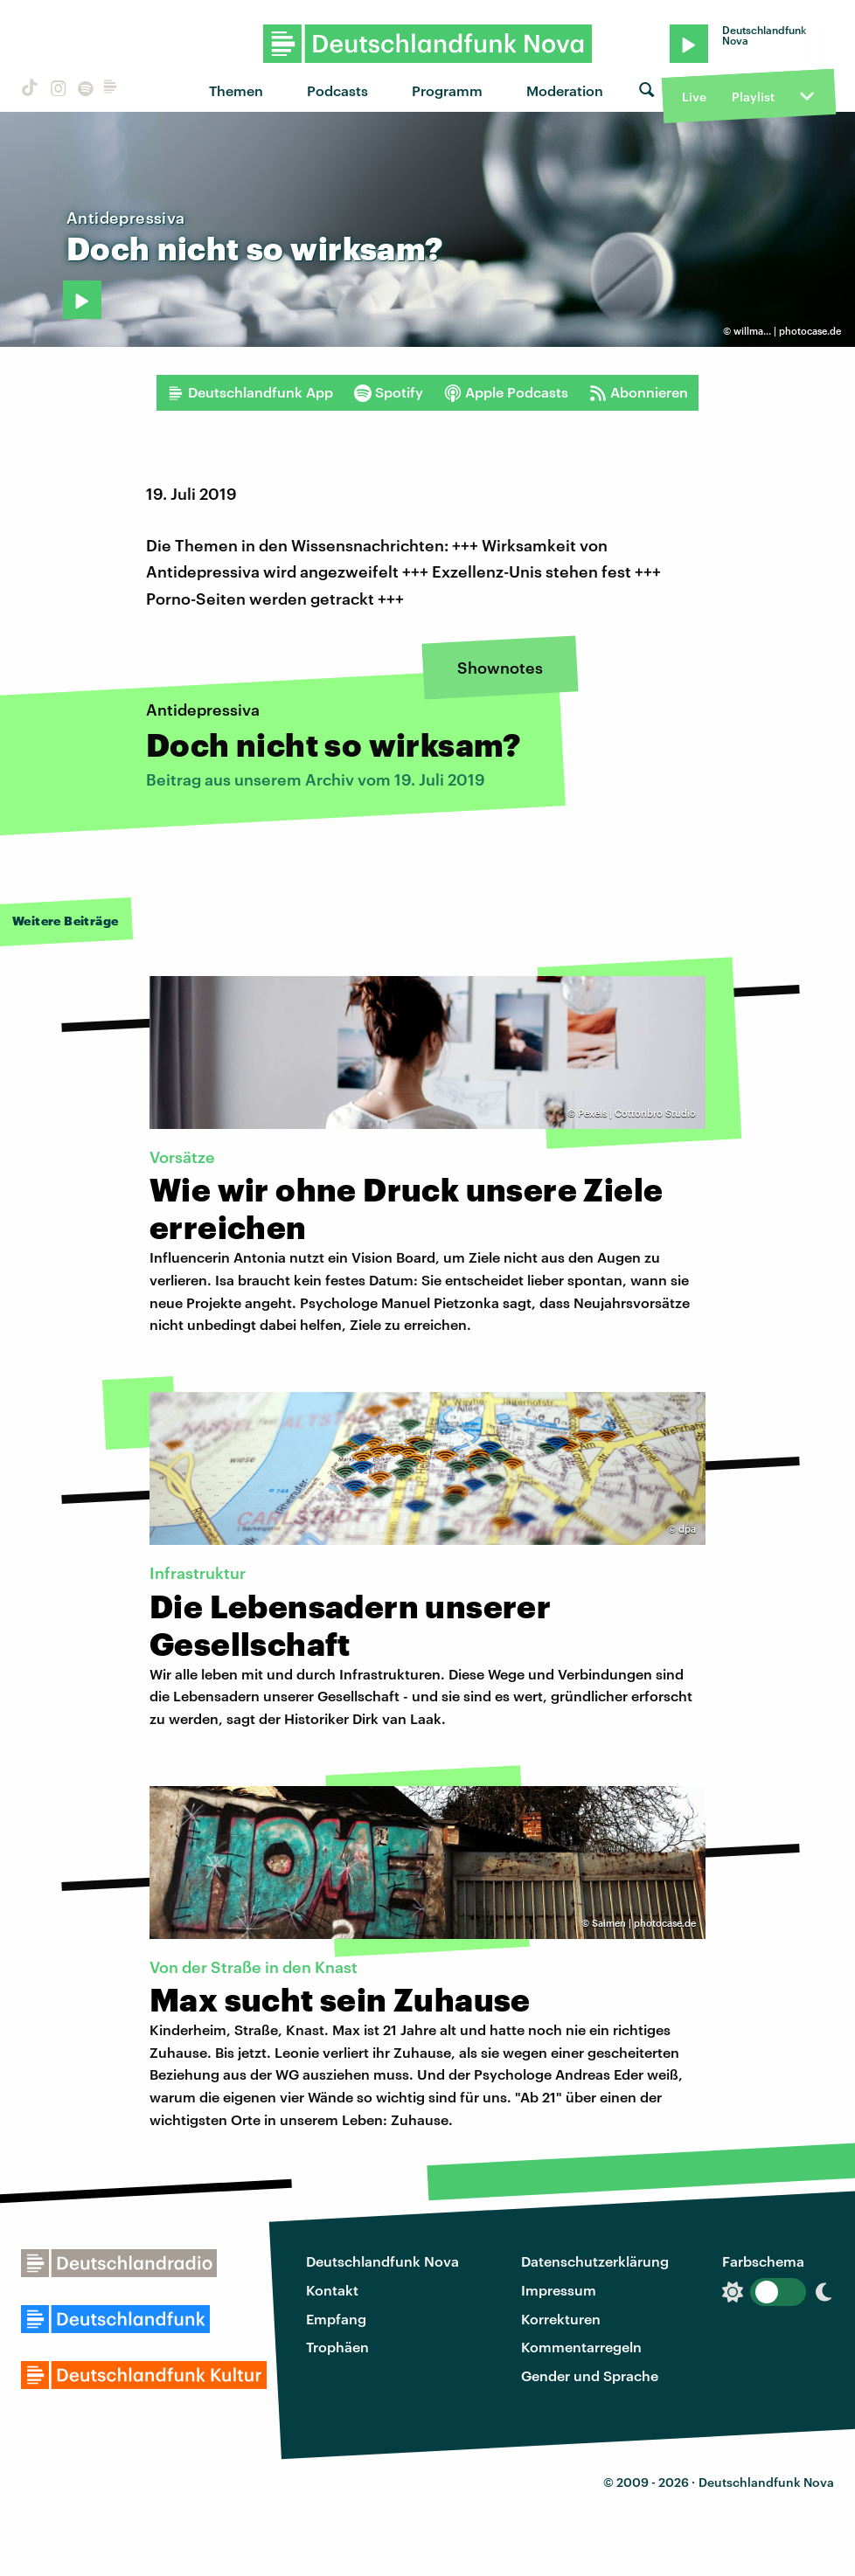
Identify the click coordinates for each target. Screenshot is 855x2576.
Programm (447, 90)
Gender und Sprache (589, 2375)
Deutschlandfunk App (250, 392)
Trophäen (337, 2346)
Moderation (564, 90)
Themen (236, 90)
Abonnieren (638, 392)
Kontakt (332, 2290)
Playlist (753, 96)
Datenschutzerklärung (595, 2261)
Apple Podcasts (506, 392)
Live (694, 96)
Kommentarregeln (581, 2346)
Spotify (388, 392)
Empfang (336, 2318)
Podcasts (337, 90)
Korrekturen (561, 2318)
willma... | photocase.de (787, 330)
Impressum (558, 2290)
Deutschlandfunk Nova (382, 2261)
